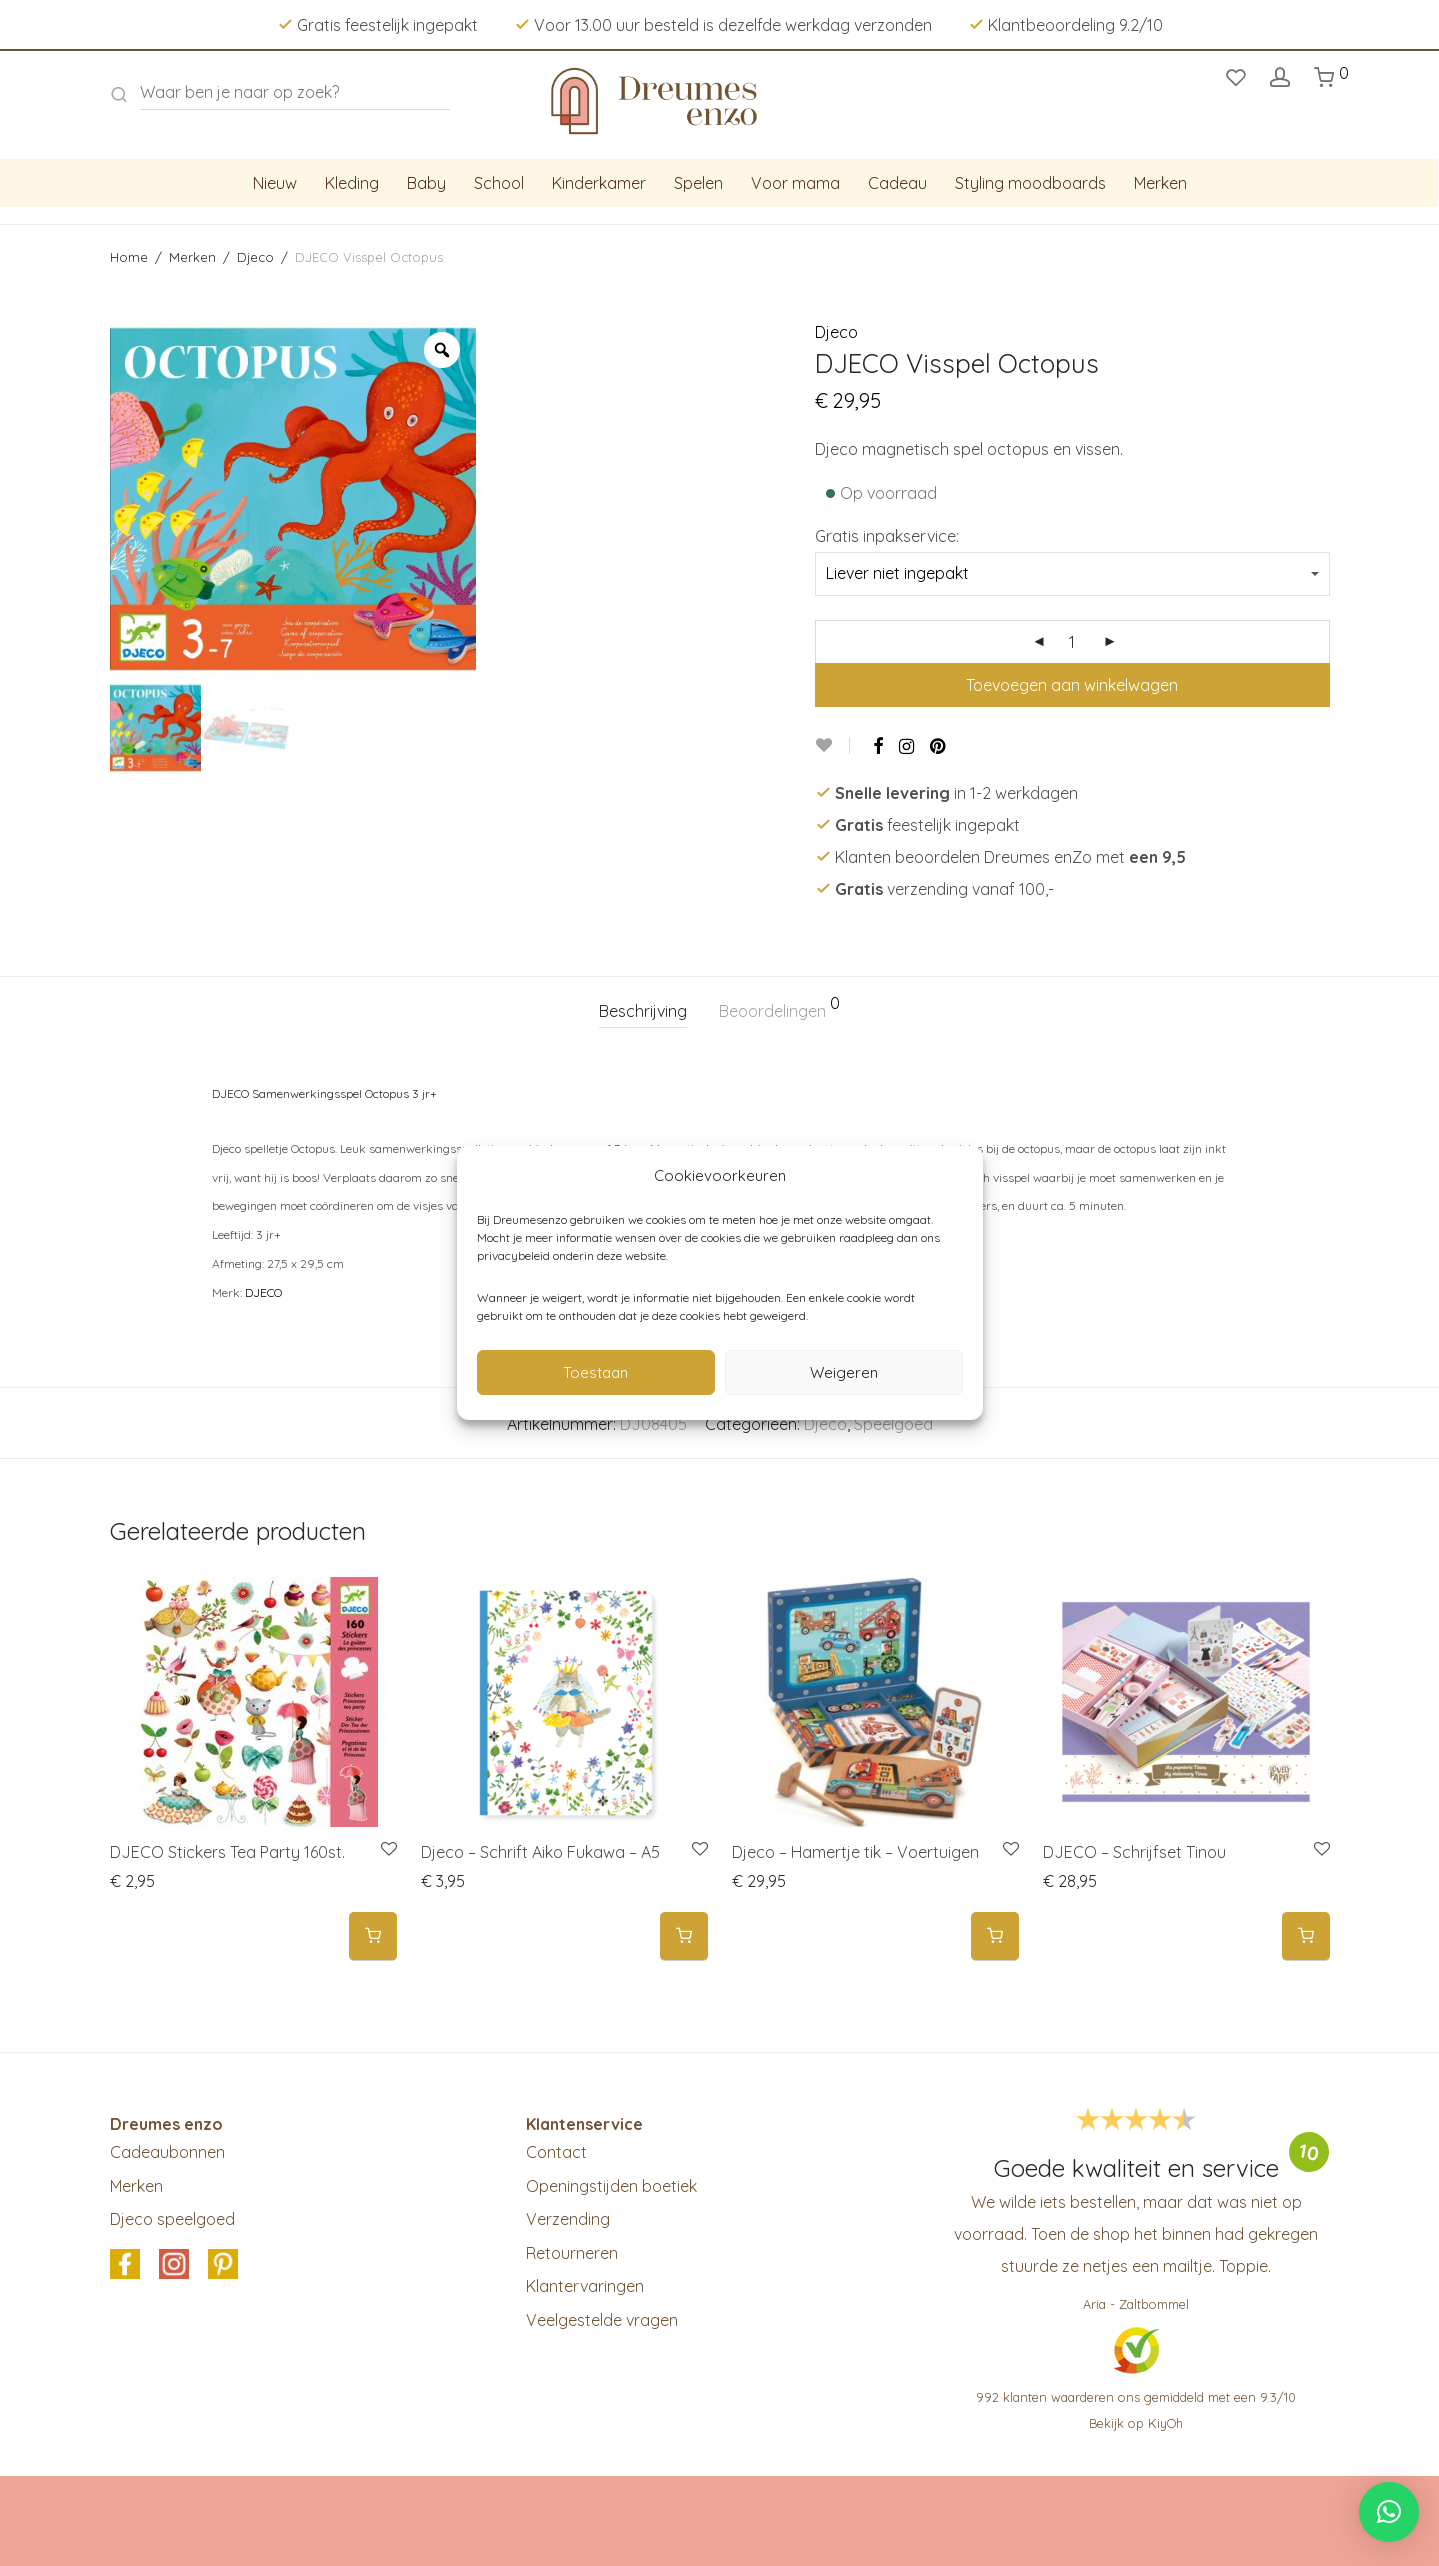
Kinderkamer (599, 183)
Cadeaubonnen (167, 2152)
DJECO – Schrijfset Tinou (1134, 1852)
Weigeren (844, 1372)
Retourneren (572, 2253)
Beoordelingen (779, 1008)
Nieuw (275, 183)
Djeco (255, 257)
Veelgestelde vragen (602, 2320)
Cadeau (897, 183)
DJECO (263, 1292)
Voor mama (795, 183)
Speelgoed (893, 1424)
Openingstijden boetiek (611, 2186)
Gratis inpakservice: (887, 536)
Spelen (698, 183)
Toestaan (595, 1372)
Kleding (352, 183)
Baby (426, 183)
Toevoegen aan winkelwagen (1072, 685)
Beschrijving (643, 1011)
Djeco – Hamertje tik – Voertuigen (855, 1852)
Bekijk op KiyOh (1136, 2423)
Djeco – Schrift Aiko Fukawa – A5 (540, 1852)
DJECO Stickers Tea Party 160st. (227, 1852)
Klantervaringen (585, 2286)
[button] (373, 1936)
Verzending (568, 2219)
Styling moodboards (1030, 183)
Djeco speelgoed (172, 2219)
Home (129, 257)
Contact (556, 2152)
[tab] (643, 1011)
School (499, 183)
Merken (1160, 183)
